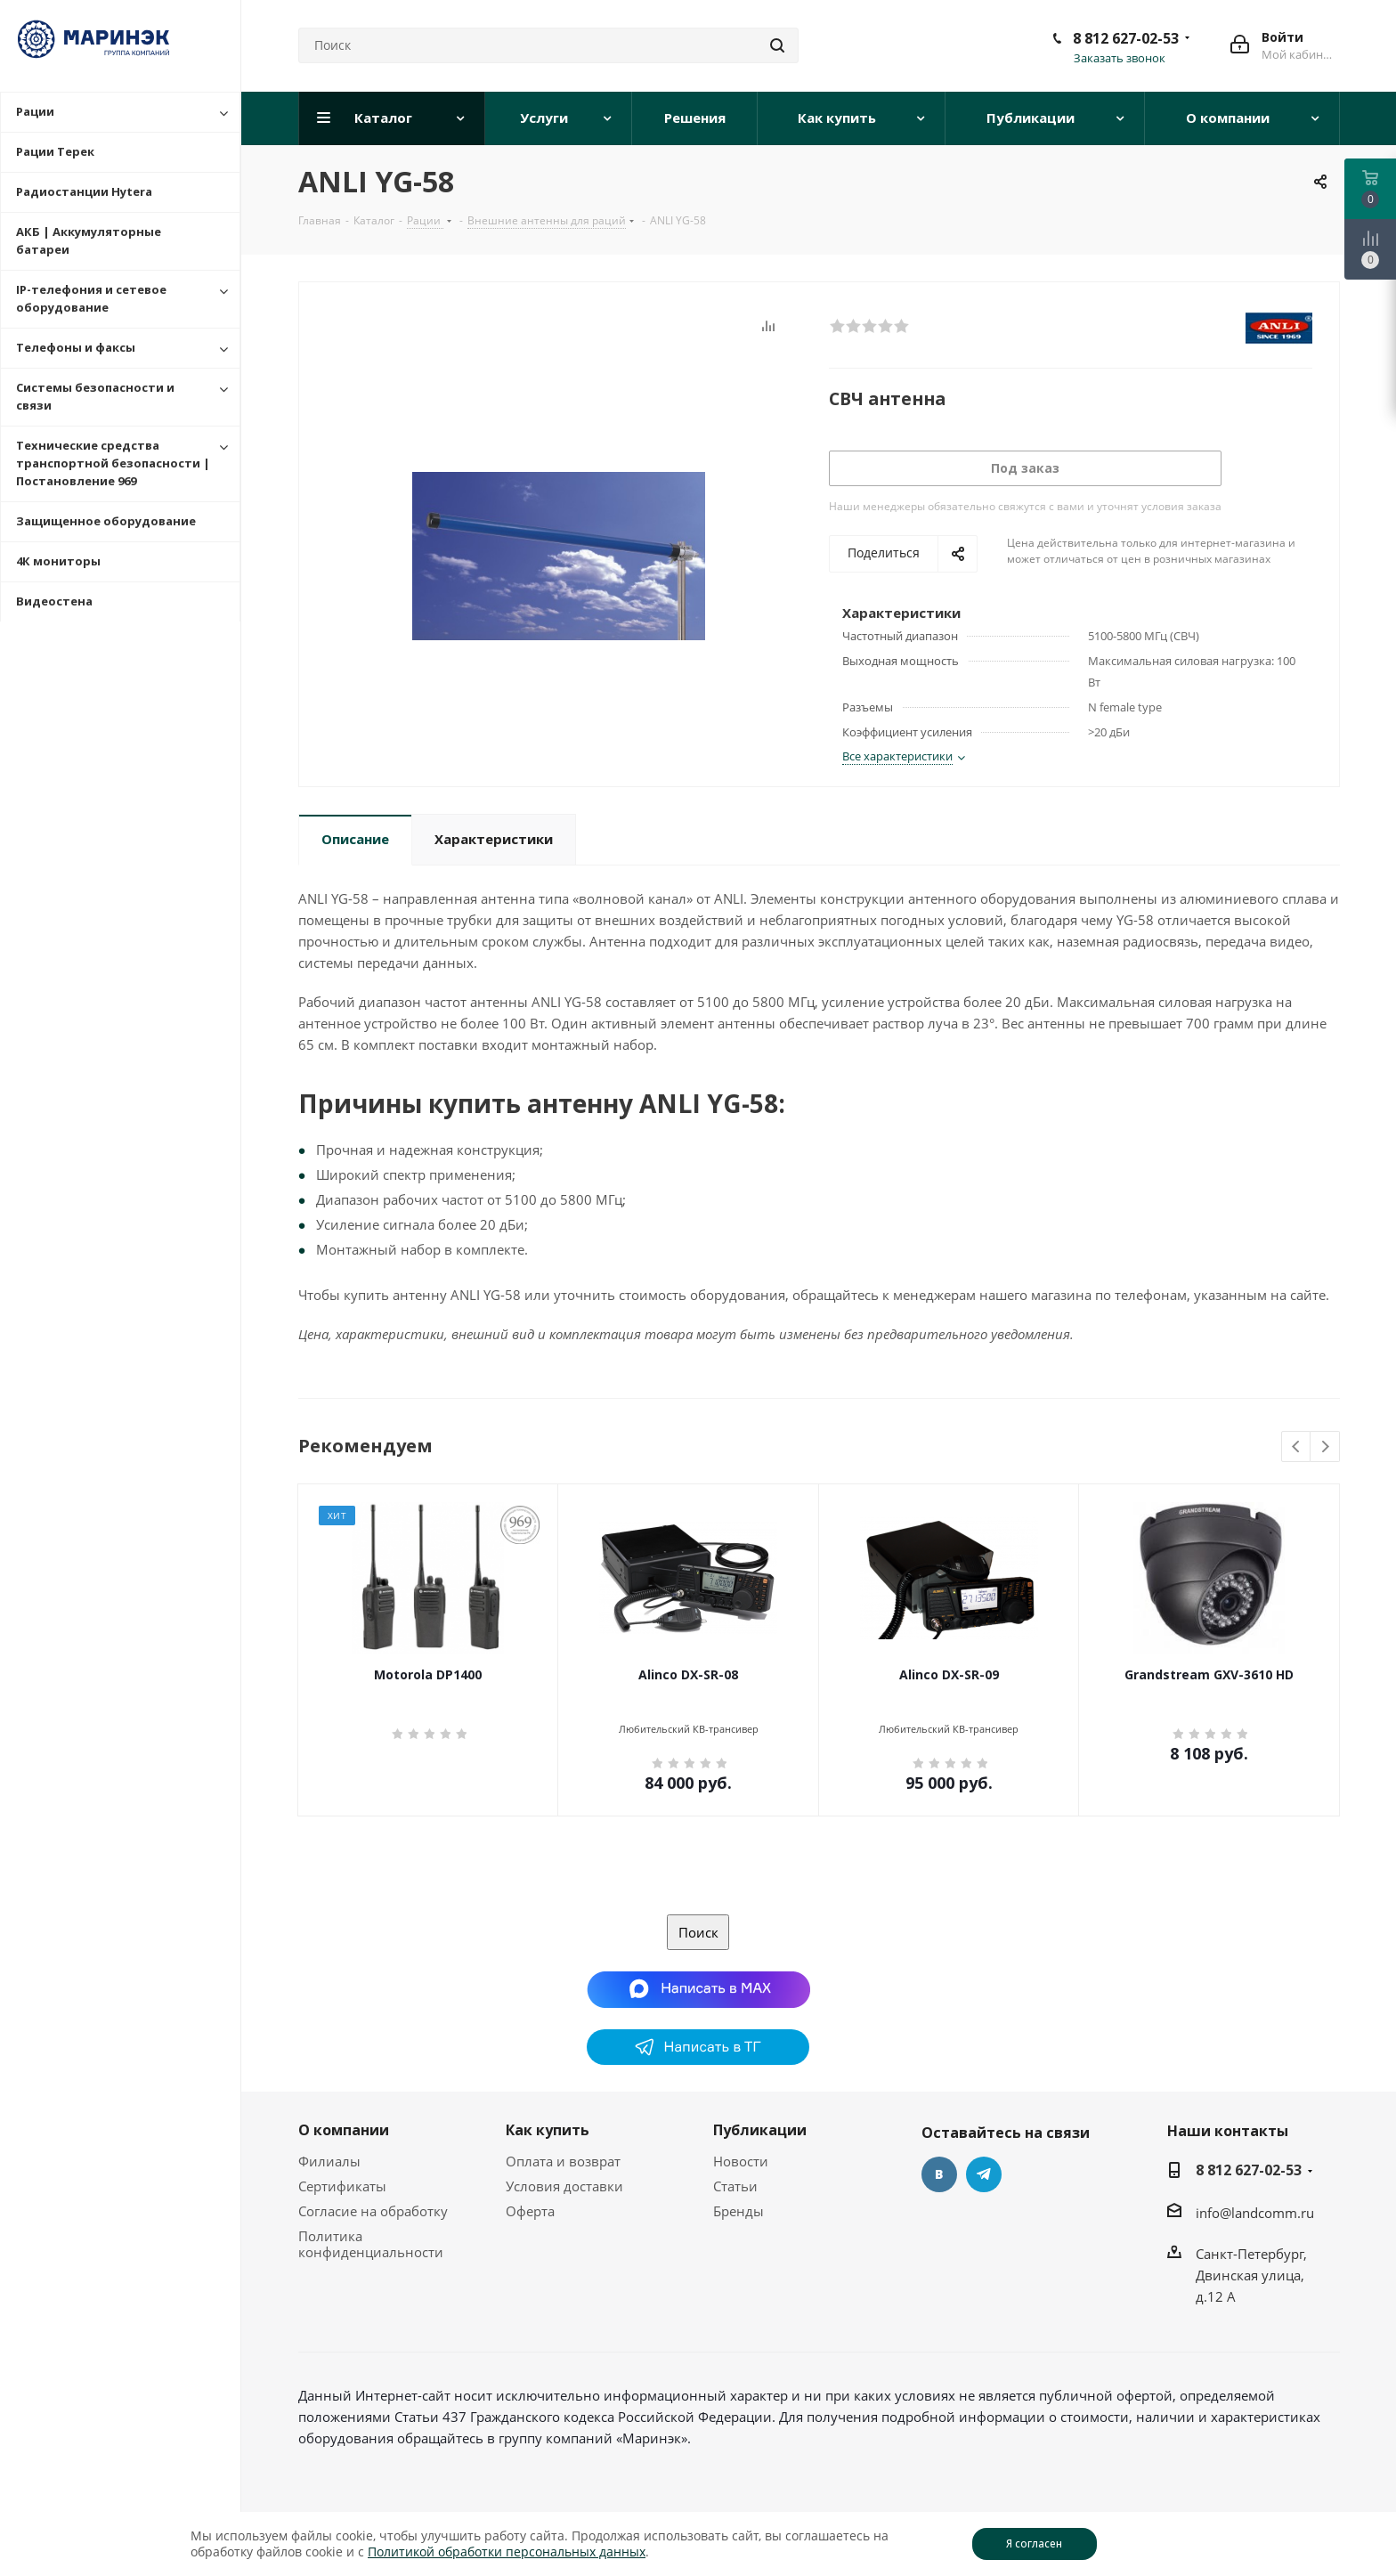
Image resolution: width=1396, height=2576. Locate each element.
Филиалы (329, 2161)
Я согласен (1034, 2543)
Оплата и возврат (563, 2161)
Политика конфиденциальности (370, 2244)
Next (1325, 1447)
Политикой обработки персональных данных (506, 2551)
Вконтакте (939, 2174)
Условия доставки (564, 2186)
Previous (1296, 1447)
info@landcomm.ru (1255, 2213)
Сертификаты (342, 2186)
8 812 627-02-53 (1126, 38)
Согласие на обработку (373, 2211)
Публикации (760, 2130)
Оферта (530, 2211)
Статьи (735, 2186)
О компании (343, 2130)
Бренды (738, 2211)
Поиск (698, 1932)
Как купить (547, 2130)
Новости (740, 2161)
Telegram (984, 2174)
